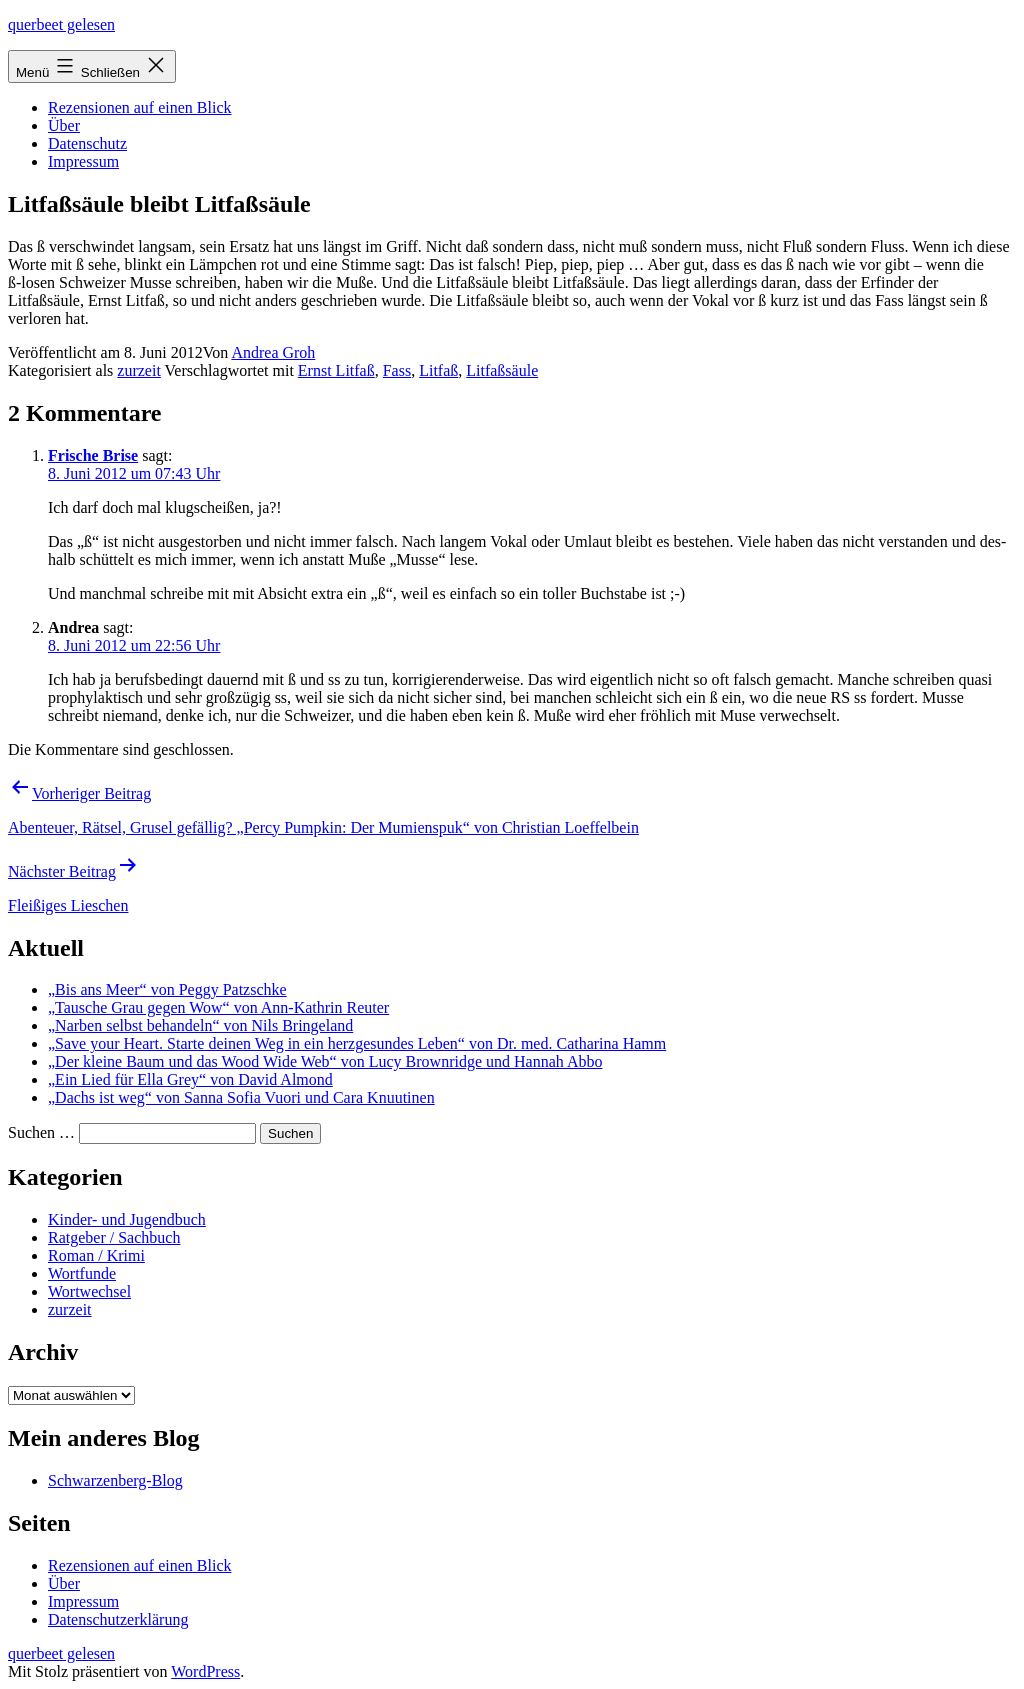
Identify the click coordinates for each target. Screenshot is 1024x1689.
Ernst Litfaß (336, 370)
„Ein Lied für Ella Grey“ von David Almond (190, 1079)
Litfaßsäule (502, 370)
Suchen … (41, 1132)
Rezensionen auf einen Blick (140, 107)
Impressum (83, 161)
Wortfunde (82, 1273)
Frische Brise (93, 455)
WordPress (205, 1671)
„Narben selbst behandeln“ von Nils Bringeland (200, 1025)
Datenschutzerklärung (118, 1619)
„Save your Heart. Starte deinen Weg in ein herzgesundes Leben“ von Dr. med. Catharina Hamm (357, 1043)
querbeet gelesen (61, 24)
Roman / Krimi (96, 1255)
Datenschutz (87, 143)
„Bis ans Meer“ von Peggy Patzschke (167, 989)
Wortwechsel (89, 1291)
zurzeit (139, 370)
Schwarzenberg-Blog (115, 1480)
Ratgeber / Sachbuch (114, 1237)
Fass (397, 370)
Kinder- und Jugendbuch (127, 1219)
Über (64, 125)
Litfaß (438, 370)
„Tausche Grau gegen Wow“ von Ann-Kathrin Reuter (218, 1007)
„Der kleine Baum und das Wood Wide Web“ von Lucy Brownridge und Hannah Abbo (325, 1061)
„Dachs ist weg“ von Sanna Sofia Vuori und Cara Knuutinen (241, 1097)
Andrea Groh (273, 352)
